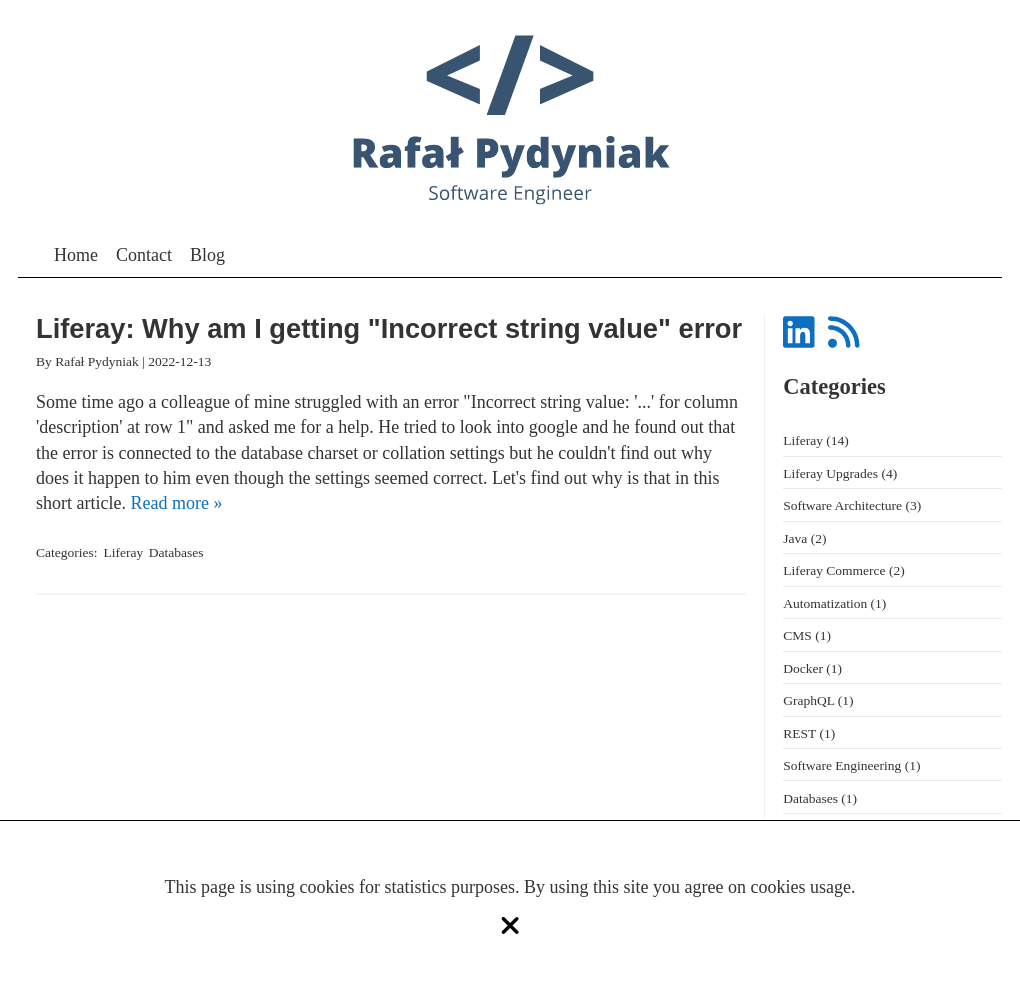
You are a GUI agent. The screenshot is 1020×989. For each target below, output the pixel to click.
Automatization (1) (834, 603)
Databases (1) (820, 798)
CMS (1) (807, 635)
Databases (176, 552)
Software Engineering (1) (851, 765)
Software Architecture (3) (852, 505)
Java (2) (804, 538)
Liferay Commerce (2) (843, 570)
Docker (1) (812, 668)
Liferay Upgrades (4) (840, 473)
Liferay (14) (816, 440)
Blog (207, 255)
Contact (144, 255)
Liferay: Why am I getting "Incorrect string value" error (389, 329)
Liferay (124, 552)
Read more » (176, 503)
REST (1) (809, 733)
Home (76, 255)
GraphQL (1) (818, 700)
